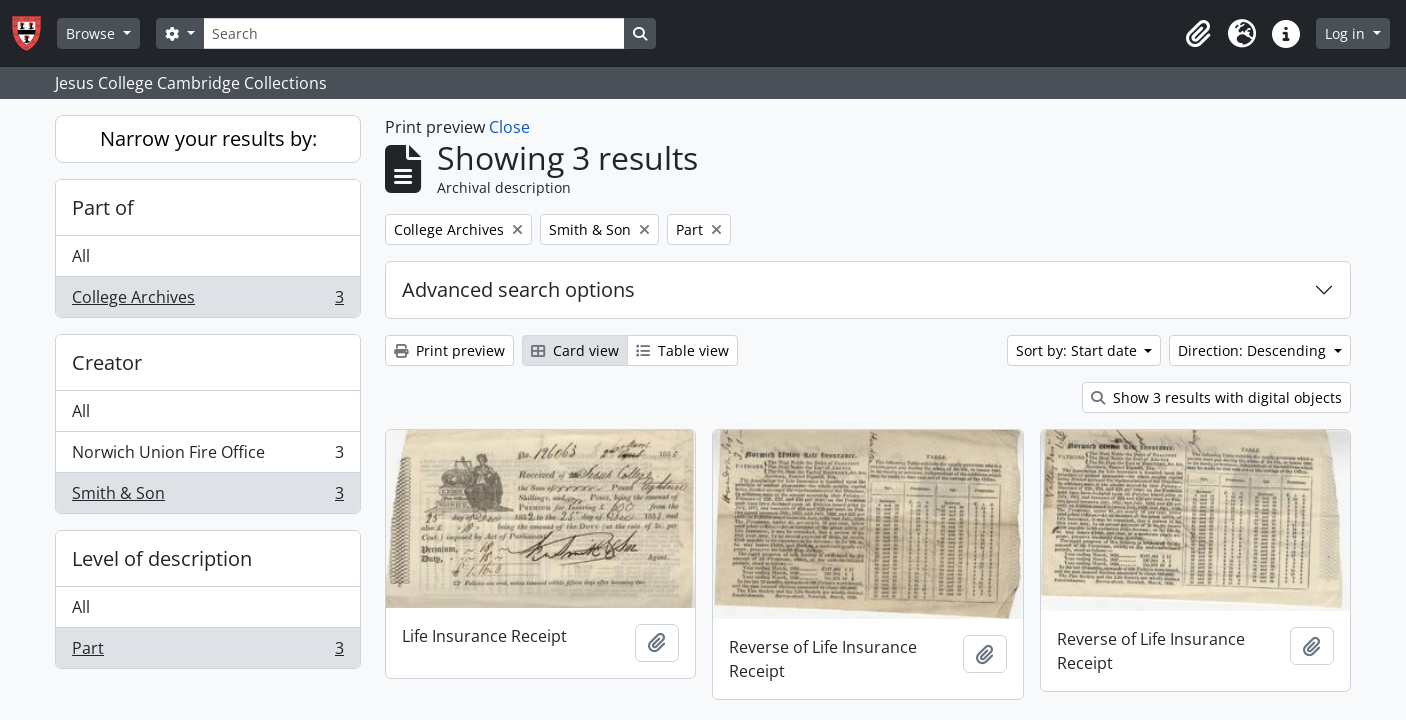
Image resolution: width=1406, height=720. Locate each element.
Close (509, 127)
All (81, 256)
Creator (107, 362)
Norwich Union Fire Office (207, 456)
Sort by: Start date (1078, 350)
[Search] (414, 33)
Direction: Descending (1254, 350)
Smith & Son (207, 497)
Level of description (162, 558)
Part (207, 652)
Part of (103, 207)
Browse (92, 33)
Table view (682, 350)
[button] (1198, 34)
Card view (575, 350)
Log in (1347, 33)
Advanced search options (518, 289)
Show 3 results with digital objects (1216, 397)
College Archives (207, 301)
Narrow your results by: (208, 138)
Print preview (449, 350)
